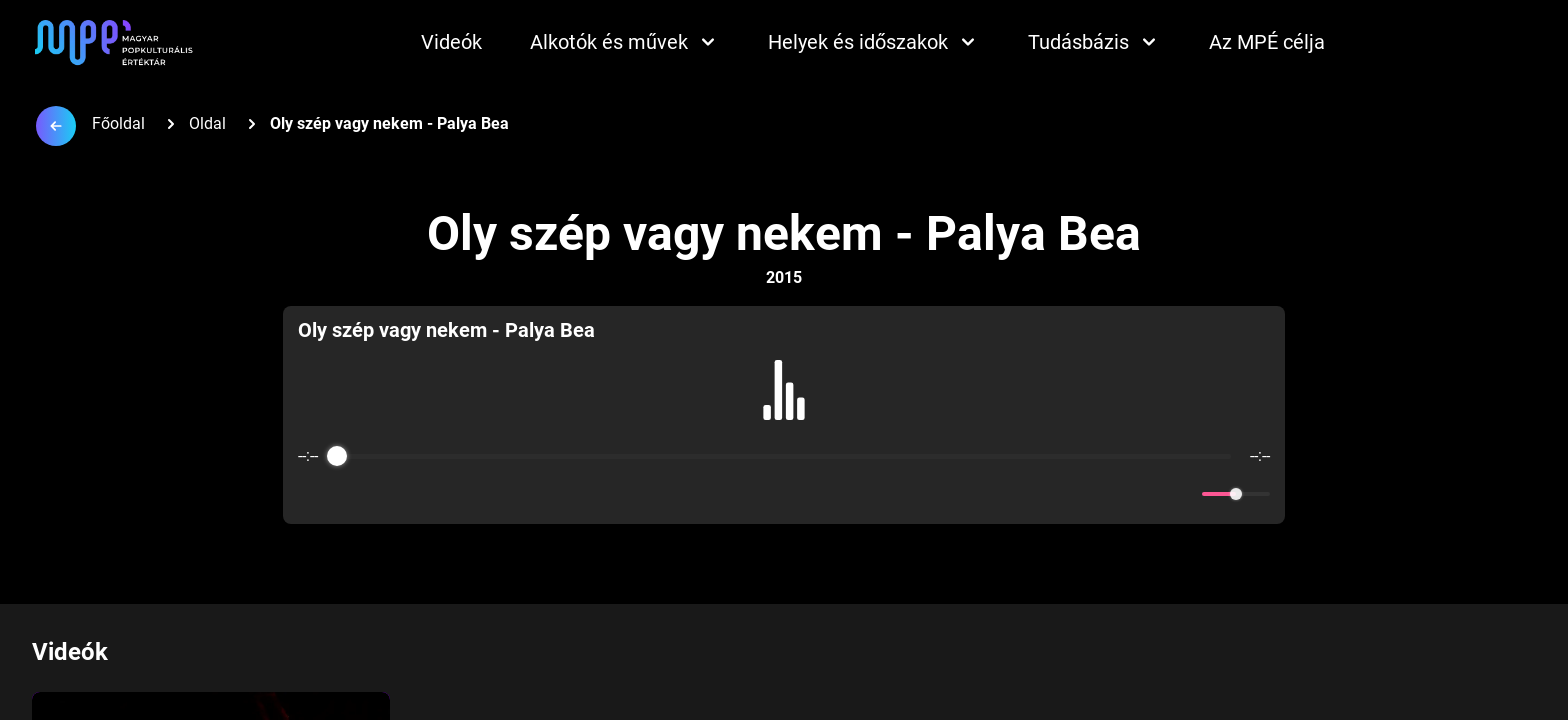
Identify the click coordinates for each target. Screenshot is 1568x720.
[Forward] (827, 494)
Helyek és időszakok (874, 42)
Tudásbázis (1094, 42)
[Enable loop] (311, 494)
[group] (784, 415)
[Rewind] (740, 494)
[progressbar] (783, 456)
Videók (451, 42)
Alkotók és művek (625, 42)
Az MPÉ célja (1267, 42)
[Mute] (1183, 494)
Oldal (207, 123)
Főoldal (118, 123)
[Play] (784, 494)
